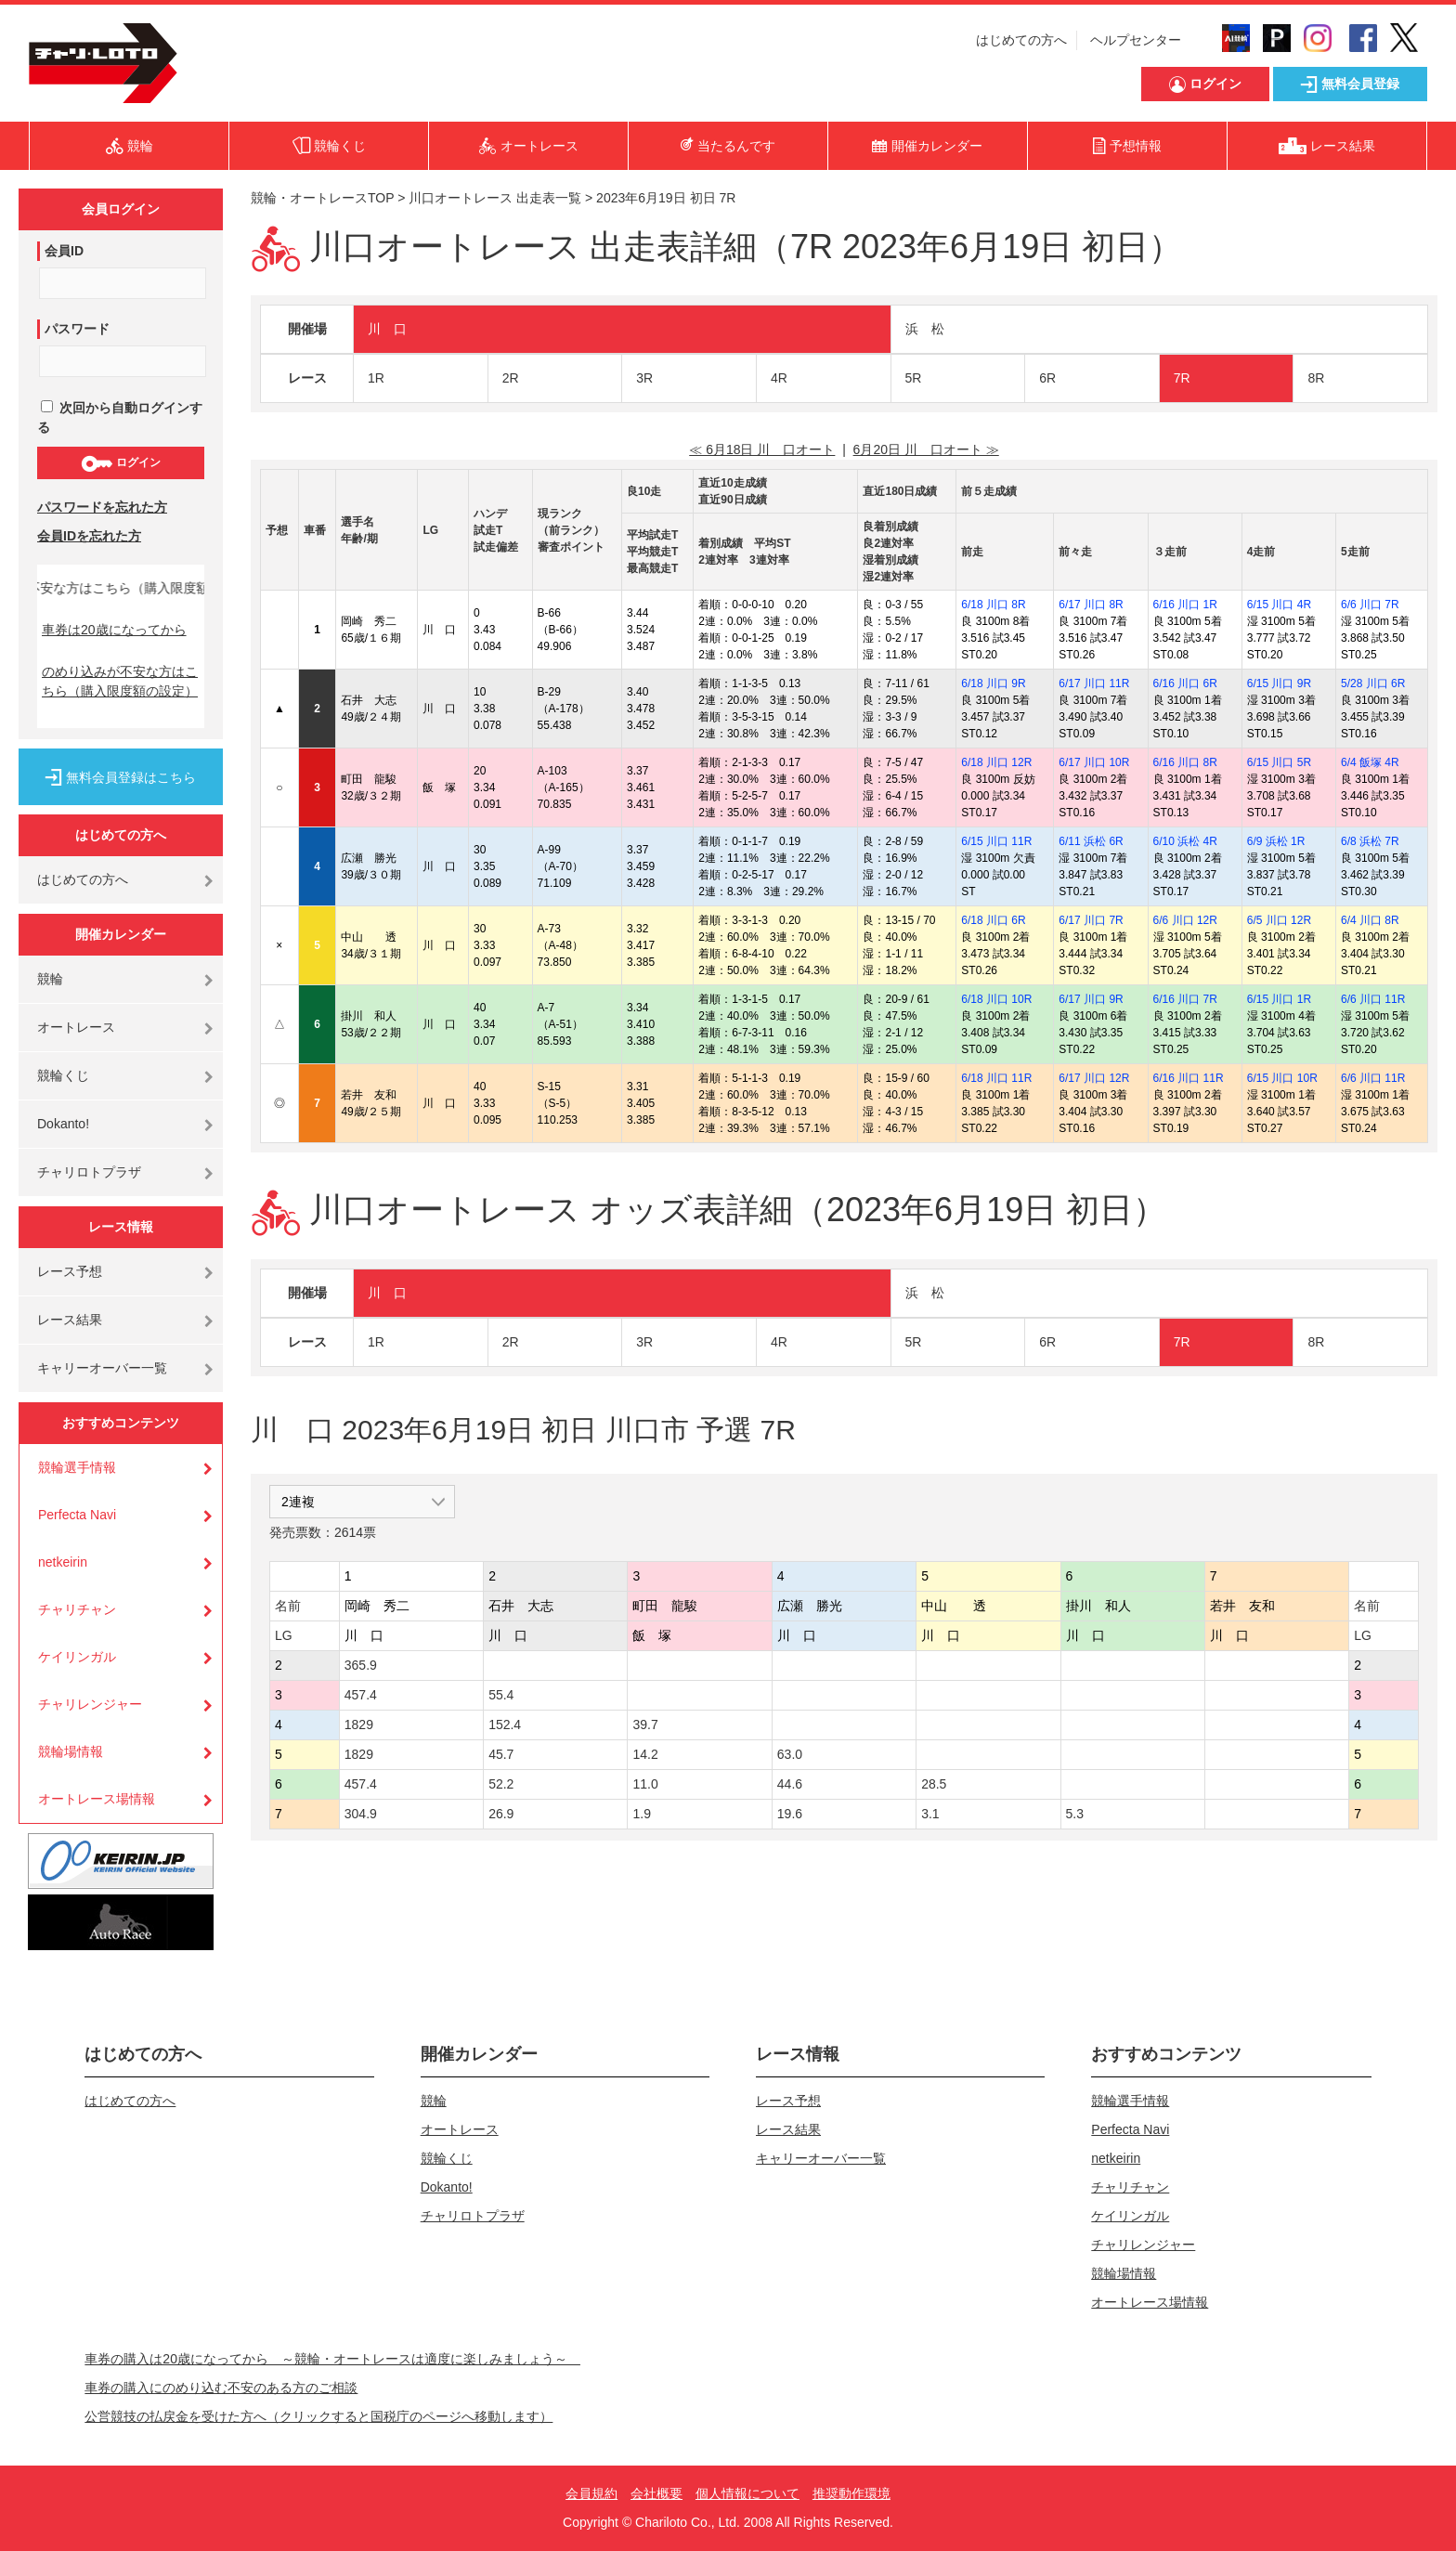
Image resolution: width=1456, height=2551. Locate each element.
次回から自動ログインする (119, 417)
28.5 (933, 1784)
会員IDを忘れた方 (89, 535)
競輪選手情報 (77, 1467)
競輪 (50, 978)
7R (1182, 378)
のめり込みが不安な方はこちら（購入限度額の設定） (120, 681)
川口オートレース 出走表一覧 (495, 197)
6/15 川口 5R (1279, 762)
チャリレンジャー (90, 1704)
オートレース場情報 (96, 1798)
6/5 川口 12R (1279, 920)
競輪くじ (63, 1075)
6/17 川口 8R (1091, 604)
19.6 (789, 1813)
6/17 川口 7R (1091, 920)
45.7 (501, 1754)
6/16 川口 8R (1185, 762)
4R (779, 378)
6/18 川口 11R (996, 1078)
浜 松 (924, 328)
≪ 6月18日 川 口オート (762, 449)
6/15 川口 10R (1282, 1078)
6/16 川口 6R (1185, 683)
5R (913, 378)
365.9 (360, 1665)
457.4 (360, 1694)
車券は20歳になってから (114, 629)
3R (644, 378)
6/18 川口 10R (996, 999)
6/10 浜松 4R (1185, 841)
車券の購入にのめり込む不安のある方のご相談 (221, 2387)
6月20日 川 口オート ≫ (926, 449)
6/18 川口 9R (993, 683)
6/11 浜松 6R (1091, 841)
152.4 (504, 1724)
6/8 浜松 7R (1370, 841)
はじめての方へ (1021, 40)
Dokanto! (63, 1123)
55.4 (501, 1694)
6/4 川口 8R (1370, 920)
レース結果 (69, 1319)
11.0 (644, 1784)
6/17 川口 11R (1094, 683)
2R (510, 378)
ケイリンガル (77, 1656)
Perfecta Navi (77, 1514)
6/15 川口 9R (1279, 683)
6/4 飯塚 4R (1370, 762)
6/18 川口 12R (996, 762)
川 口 (387, 328)
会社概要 (656, 2493)
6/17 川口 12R (1094, 1078)
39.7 (644, 1724)
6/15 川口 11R (996, 841)
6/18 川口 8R (993, 604)
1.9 (641, 1813)
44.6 (789, 1784)
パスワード (77, 328)
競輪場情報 (70, 1751)
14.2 (644, 1754)
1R (376, 378)
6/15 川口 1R (1279, 999)
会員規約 (592, 2493)
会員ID (64, 250)
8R (1315, 378)
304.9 (360, 1813)
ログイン (120, 463)
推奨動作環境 (851, 2493)
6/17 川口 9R (1091, 999)
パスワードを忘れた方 (102, 507)
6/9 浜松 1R (1276, 841)
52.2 (501, 1784)
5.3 (1075, 1813)
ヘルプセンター (1135, 40)
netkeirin (62, 1562)
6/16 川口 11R (1188, 1078)
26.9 (501, 1813)
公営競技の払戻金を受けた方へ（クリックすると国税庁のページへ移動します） (318, 2416)
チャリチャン (77, 1609)
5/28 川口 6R (1373, 683)
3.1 (930, 1813)
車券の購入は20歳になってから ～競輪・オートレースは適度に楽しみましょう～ (332, 2358)
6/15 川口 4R (1279, 604)
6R (1047, 378)
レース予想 (69, 1271)
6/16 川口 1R (1185, 604)
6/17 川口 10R (1094, 762)
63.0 (789, 1754)
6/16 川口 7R (1185, 999)
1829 (358, 1724)
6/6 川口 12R (1185, 920)
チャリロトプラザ (89, 1172)
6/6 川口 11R (1373, 999)
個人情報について (748, 2493)
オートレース (76, 1027)
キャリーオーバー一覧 (102, 1367)
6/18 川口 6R (993, 920)
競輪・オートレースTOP (322, 197)
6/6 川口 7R (1370, 604)
